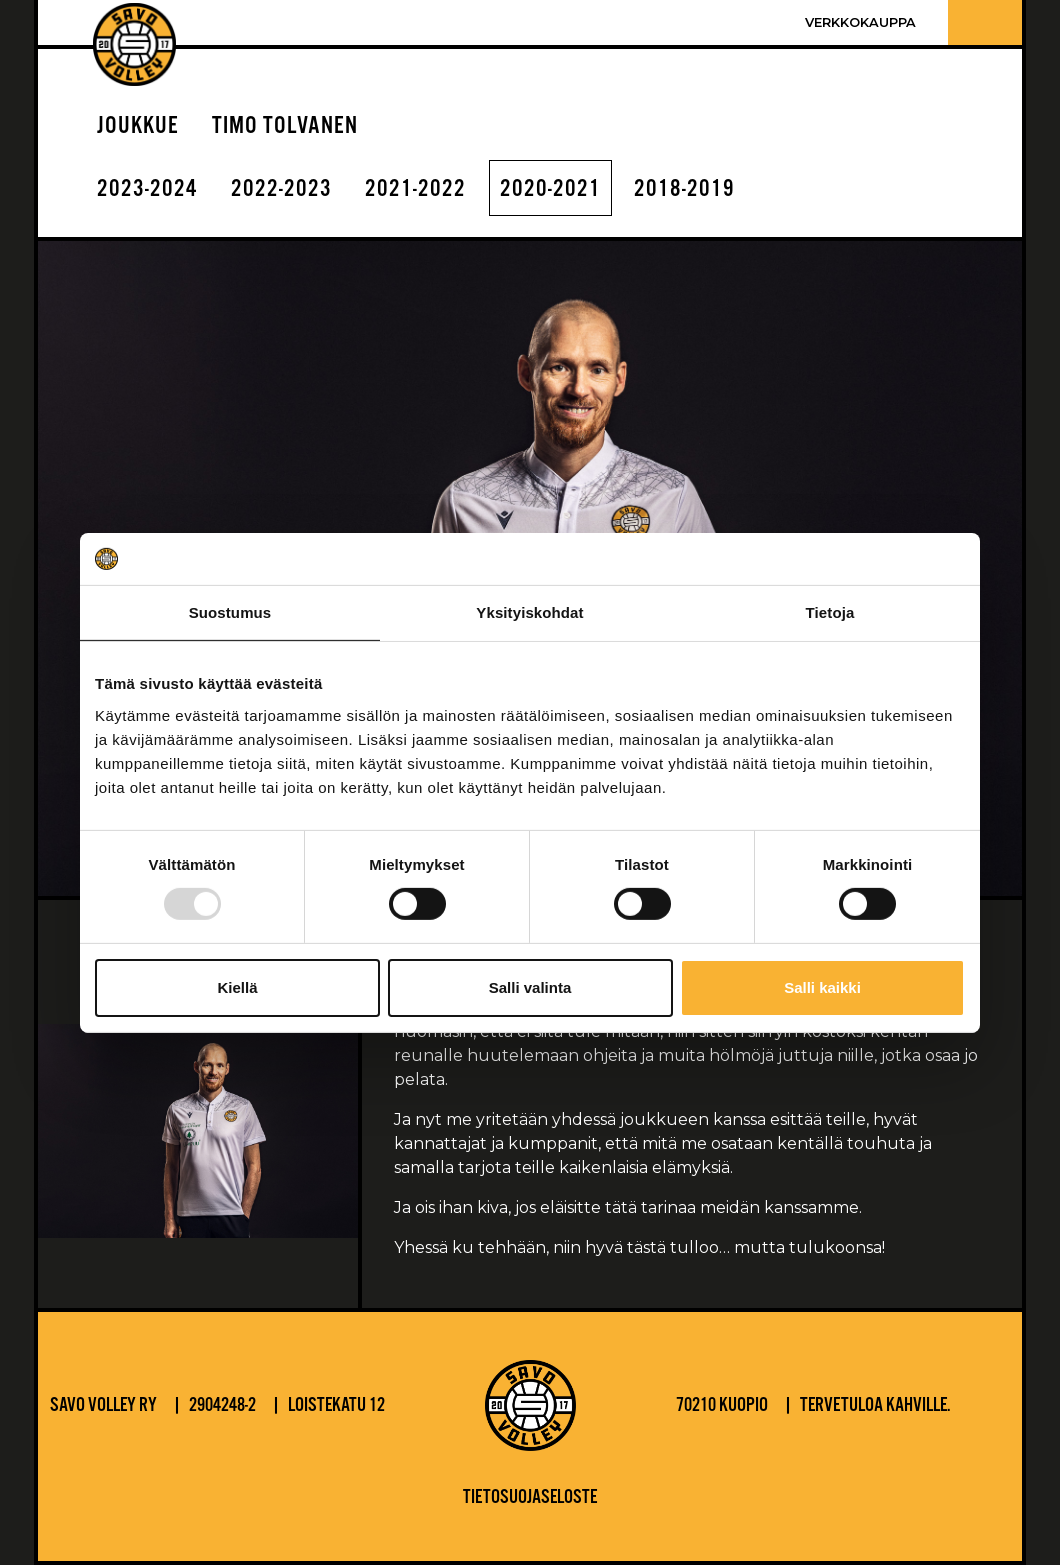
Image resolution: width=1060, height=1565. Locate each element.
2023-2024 (147, 189)
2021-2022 (415, 189)
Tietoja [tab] (830, 612)
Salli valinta (530, 987)
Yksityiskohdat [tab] (529, 612)
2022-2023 (281, 189)
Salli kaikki (822, 987)
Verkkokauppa (860, 22)
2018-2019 (684, 189)
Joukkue (138, 126)
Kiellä (237, 987)
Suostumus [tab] (230, 612)
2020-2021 (550, 189)
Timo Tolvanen (285, 126)
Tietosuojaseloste (530, 1498)
